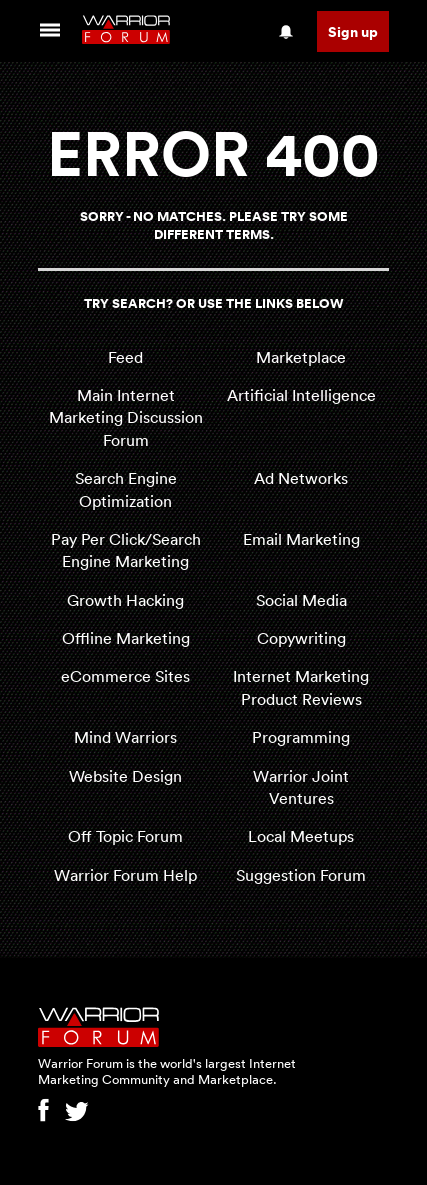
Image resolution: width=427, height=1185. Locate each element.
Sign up (353, 31)
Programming (301, 737)
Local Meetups (301, 836)
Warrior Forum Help (125, 875)
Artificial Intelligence (301, 395)
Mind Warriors (125, 737)
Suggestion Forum (301, 875)
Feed (125, 357)
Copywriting (301, 638)
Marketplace (301, 357)
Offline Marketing (126, 638)
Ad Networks (301, 478)
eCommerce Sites (125, 676)
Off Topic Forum (125, 836)
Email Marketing (301, 539)
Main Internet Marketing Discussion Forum (126, 417)
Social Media (301, 600)
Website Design (125, 776)
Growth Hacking (125, 600)
